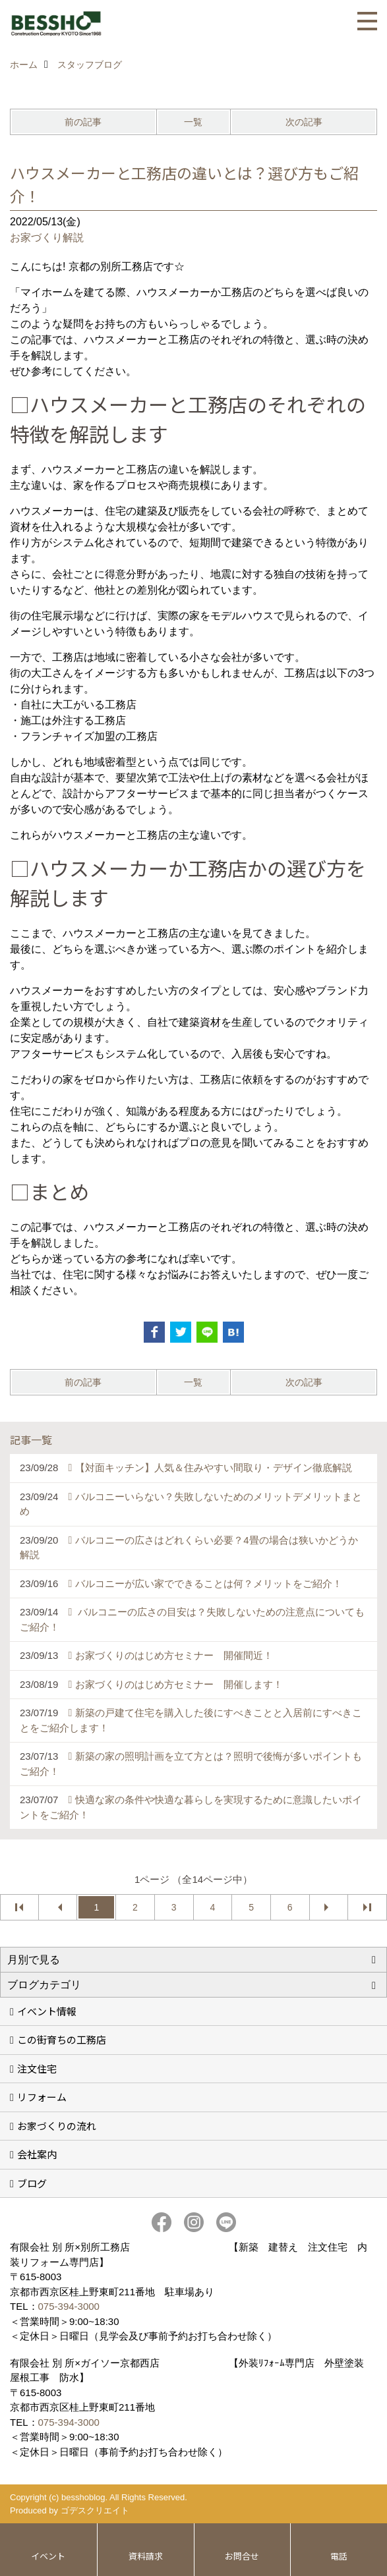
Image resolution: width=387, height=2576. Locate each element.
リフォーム (42, 2097)
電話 (338, 2556)
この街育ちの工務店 (61, 2039)
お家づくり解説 (47, 237)
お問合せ (242, 2556)
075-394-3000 (69, 2306)
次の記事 (303, 122)
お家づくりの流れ (56, 2126)
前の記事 (83, 122)
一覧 (193, 122)
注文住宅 (37, 2068)
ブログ (32, 2183)
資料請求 (146, 2556)
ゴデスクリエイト (95, 2510)
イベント (48, 2556)
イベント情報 (46, 2011)
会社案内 (37, 2154)
